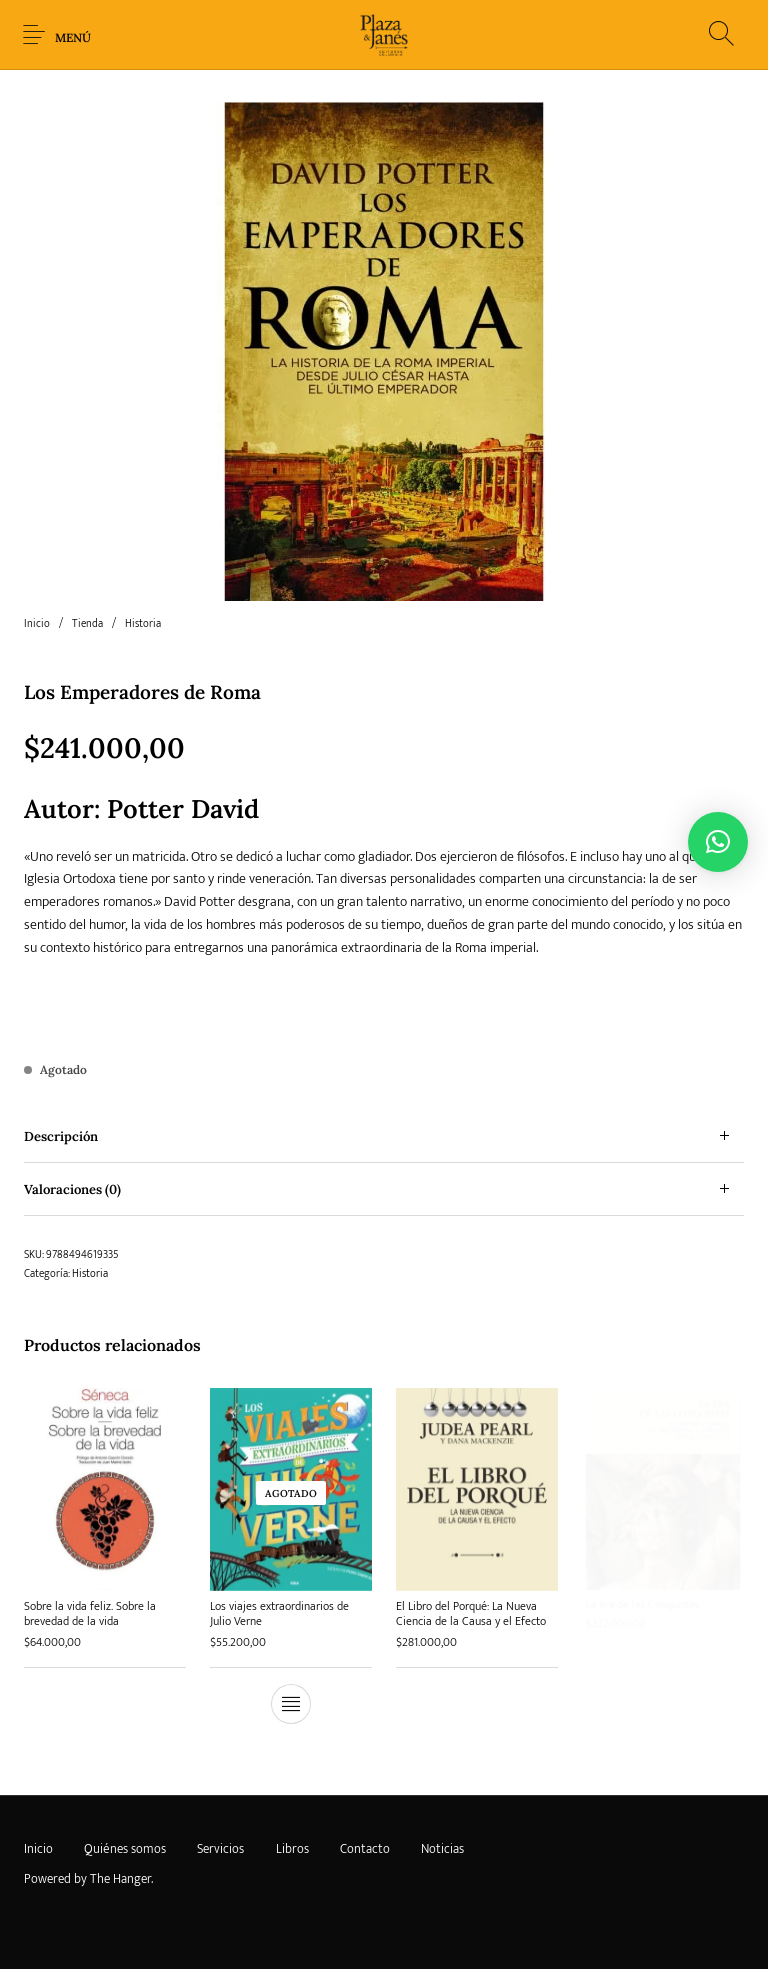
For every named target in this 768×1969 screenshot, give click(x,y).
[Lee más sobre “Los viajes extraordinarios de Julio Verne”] (291, 1702)
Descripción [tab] (61, 1136)
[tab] (384, 1136)
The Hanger (120, 1879)
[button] (718, 842)
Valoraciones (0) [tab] (72, 1189)
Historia (143, 624)
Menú (73, 37)
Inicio (37, 624)
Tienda (87, 624)
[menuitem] (38, 1849)
